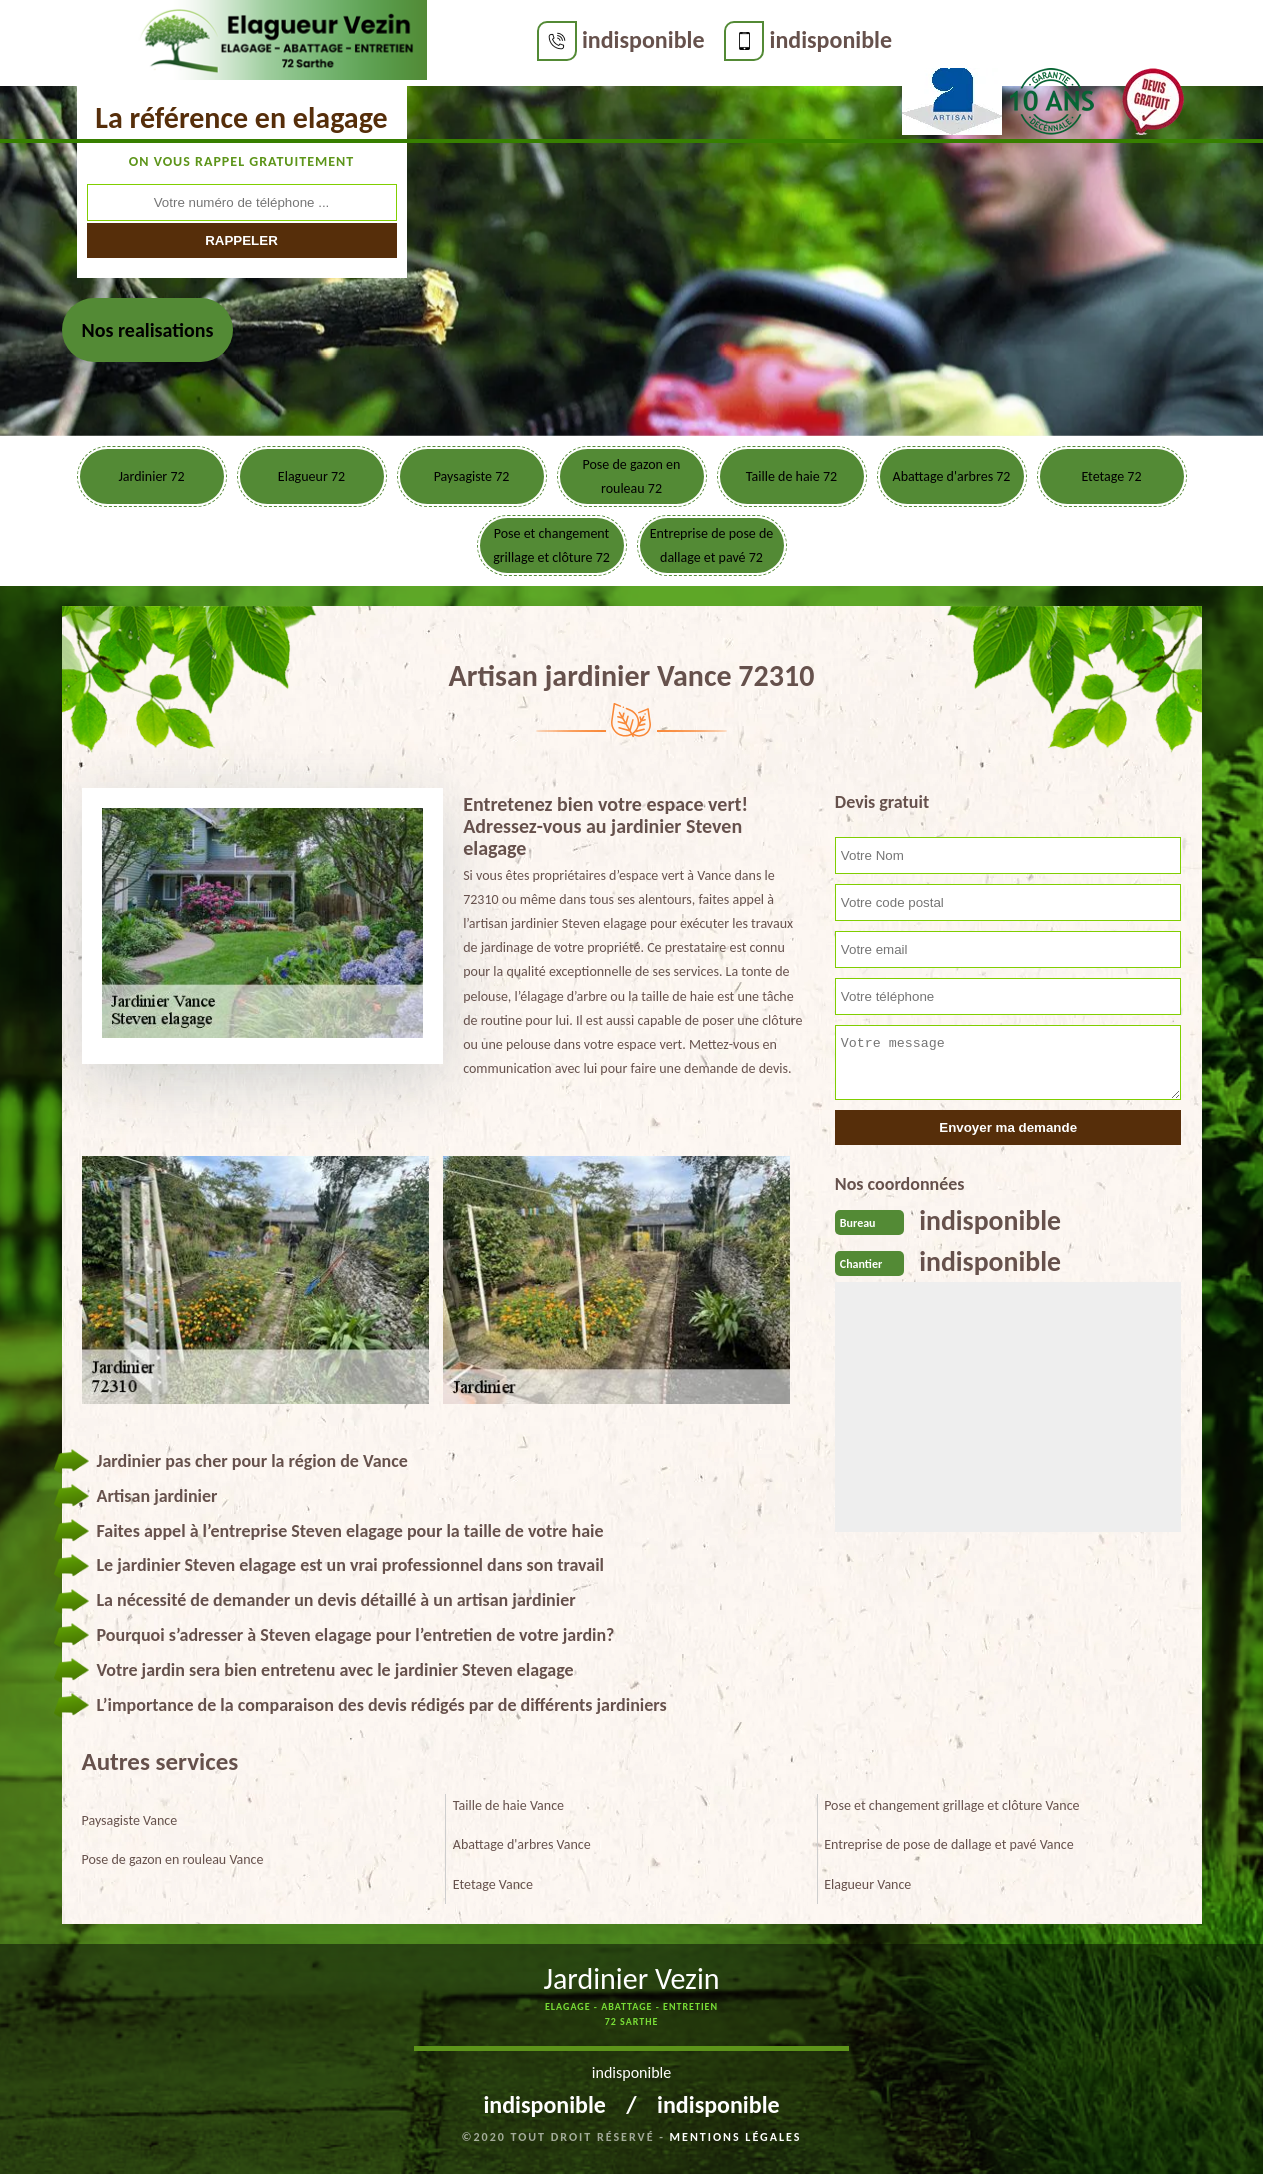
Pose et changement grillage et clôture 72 (551, 545)
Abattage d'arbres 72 (952, 476)
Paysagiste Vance (130, 1820)
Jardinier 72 (151, 476)
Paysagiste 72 (472, 476)
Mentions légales (736, 2137)
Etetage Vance (493, 1884)
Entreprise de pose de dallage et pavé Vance (949, 1844)
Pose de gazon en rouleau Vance (173, 1859)
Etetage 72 (1111, 476)
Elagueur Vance (867, 1884)
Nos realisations (148, 330)
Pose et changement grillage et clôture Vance (951, 1805)
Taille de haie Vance (508, 1805)
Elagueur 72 (311, 476)
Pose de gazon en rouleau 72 (632, 476)
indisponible (515, 39)
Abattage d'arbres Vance (522, 1844)
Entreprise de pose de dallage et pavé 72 (712, 545)
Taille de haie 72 (791, 476)
